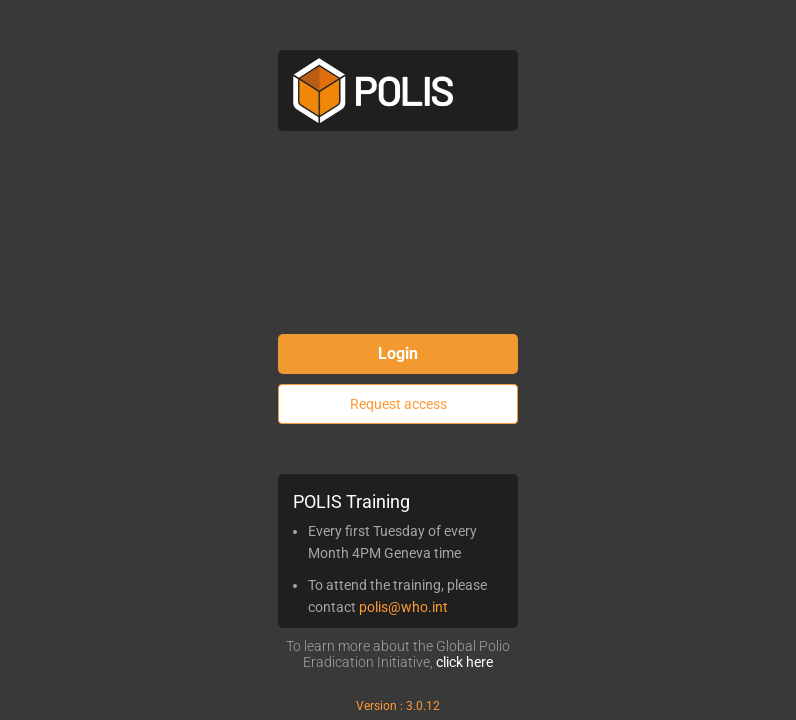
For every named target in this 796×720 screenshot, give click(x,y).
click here (464, 662)
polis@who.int (403, 607)
